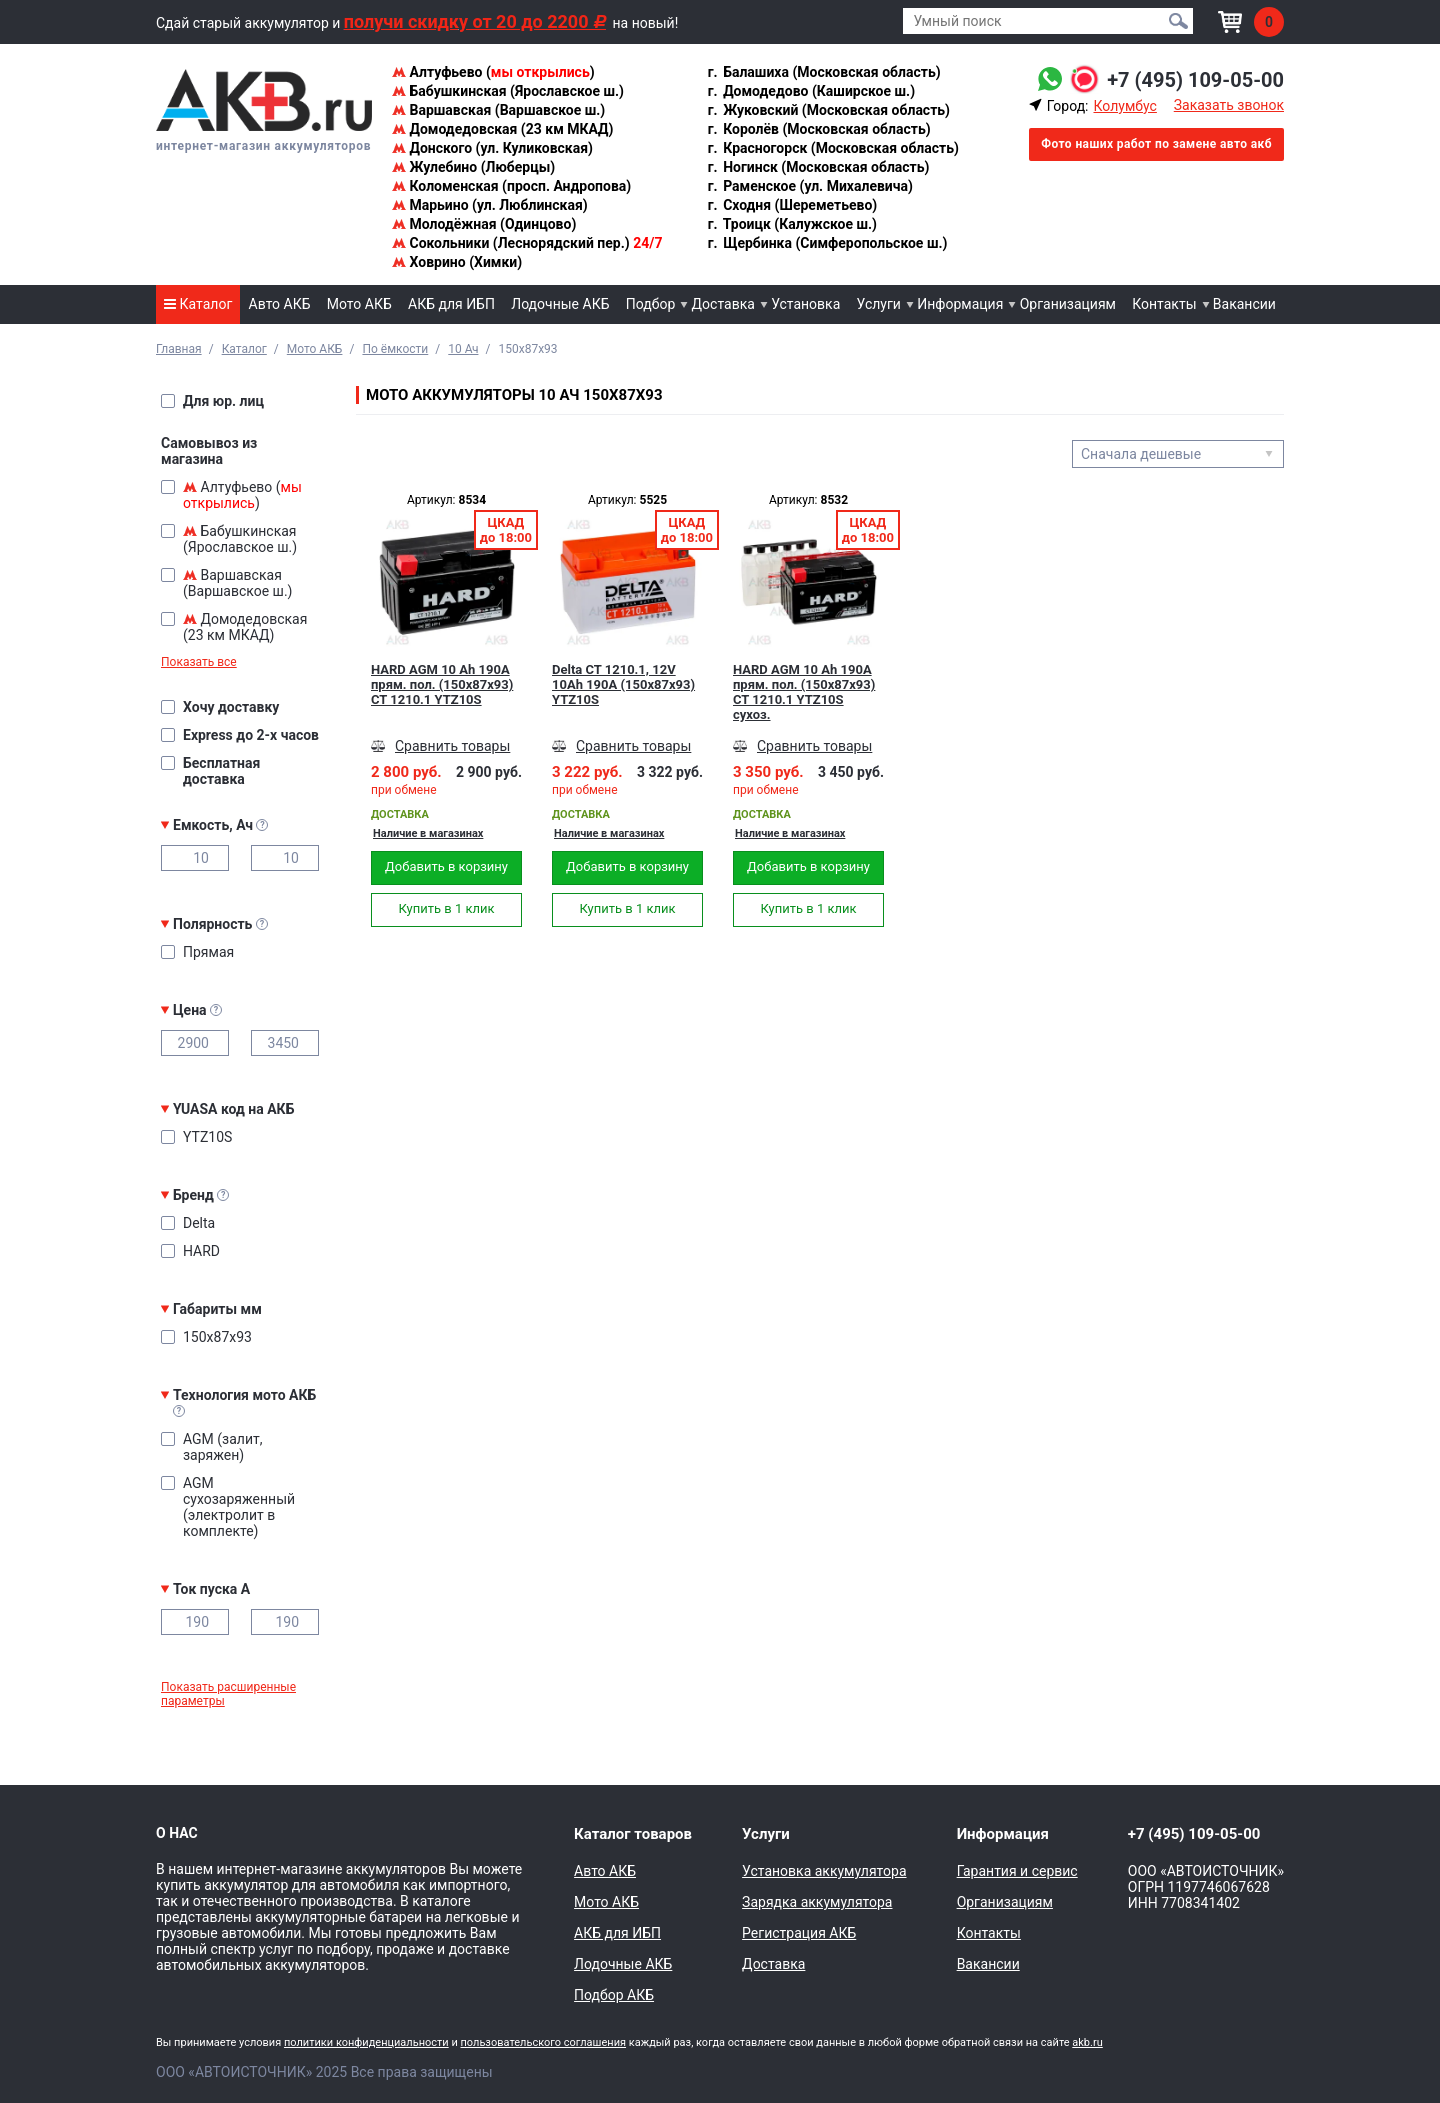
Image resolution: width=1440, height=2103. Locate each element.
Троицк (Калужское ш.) (791, 224)
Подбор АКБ (614, 1995)
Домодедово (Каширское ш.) (810, 91)
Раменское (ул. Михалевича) (809, 186)
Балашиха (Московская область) (823, 72)
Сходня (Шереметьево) (792, 205)
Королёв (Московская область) (818, 129)
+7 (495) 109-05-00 (1195, 80)
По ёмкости (395, 349)
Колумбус (1124, 106)
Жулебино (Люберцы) (473, 167)
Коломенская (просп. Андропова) (511, 186)
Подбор (651, 304)
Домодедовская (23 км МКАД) (502, 129)
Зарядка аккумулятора (817, 1902)
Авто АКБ (280, 304)
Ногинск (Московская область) (818, 167)
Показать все (199, 662)
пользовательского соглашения (543, 2042)
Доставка (723, 304)
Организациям (1068, 304)
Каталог (198, 304)
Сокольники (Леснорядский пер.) (527, 243)
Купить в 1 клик (446, 908)
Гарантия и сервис (1017, 1871)
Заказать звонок (1229, 105)
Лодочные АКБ (560, 304)
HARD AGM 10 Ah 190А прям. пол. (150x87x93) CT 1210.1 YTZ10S (442, 684)
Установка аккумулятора (824, 1871)
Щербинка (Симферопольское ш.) (827, 243)
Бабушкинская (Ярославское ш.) (508, 91)
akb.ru (1087, 2042)
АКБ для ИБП (451, 304)
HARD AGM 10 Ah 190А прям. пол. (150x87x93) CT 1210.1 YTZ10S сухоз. (804, 692)
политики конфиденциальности (366, 2042)
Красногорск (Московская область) (832, 148)
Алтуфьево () (493, 72)
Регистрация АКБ (799, 1933)
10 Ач (463, 349)
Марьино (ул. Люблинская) (490, 205)
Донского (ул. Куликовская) (492, 148)
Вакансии (1244, 304)
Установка (805, 304)
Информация (960, 304)
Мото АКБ (359, 304)
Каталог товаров (633, 1834)
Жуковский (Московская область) (828, 110)
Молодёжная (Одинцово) (484, 224)
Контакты (1164, 304)
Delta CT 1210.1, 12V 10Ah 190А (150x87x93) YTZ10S (623, 684)
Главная (179, 349)
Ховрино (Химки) (457, 262)
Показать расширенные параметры (228, 1694)
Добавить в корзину (446, 866)
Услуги (879, 304)
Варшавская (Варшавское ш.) (498, 110)
